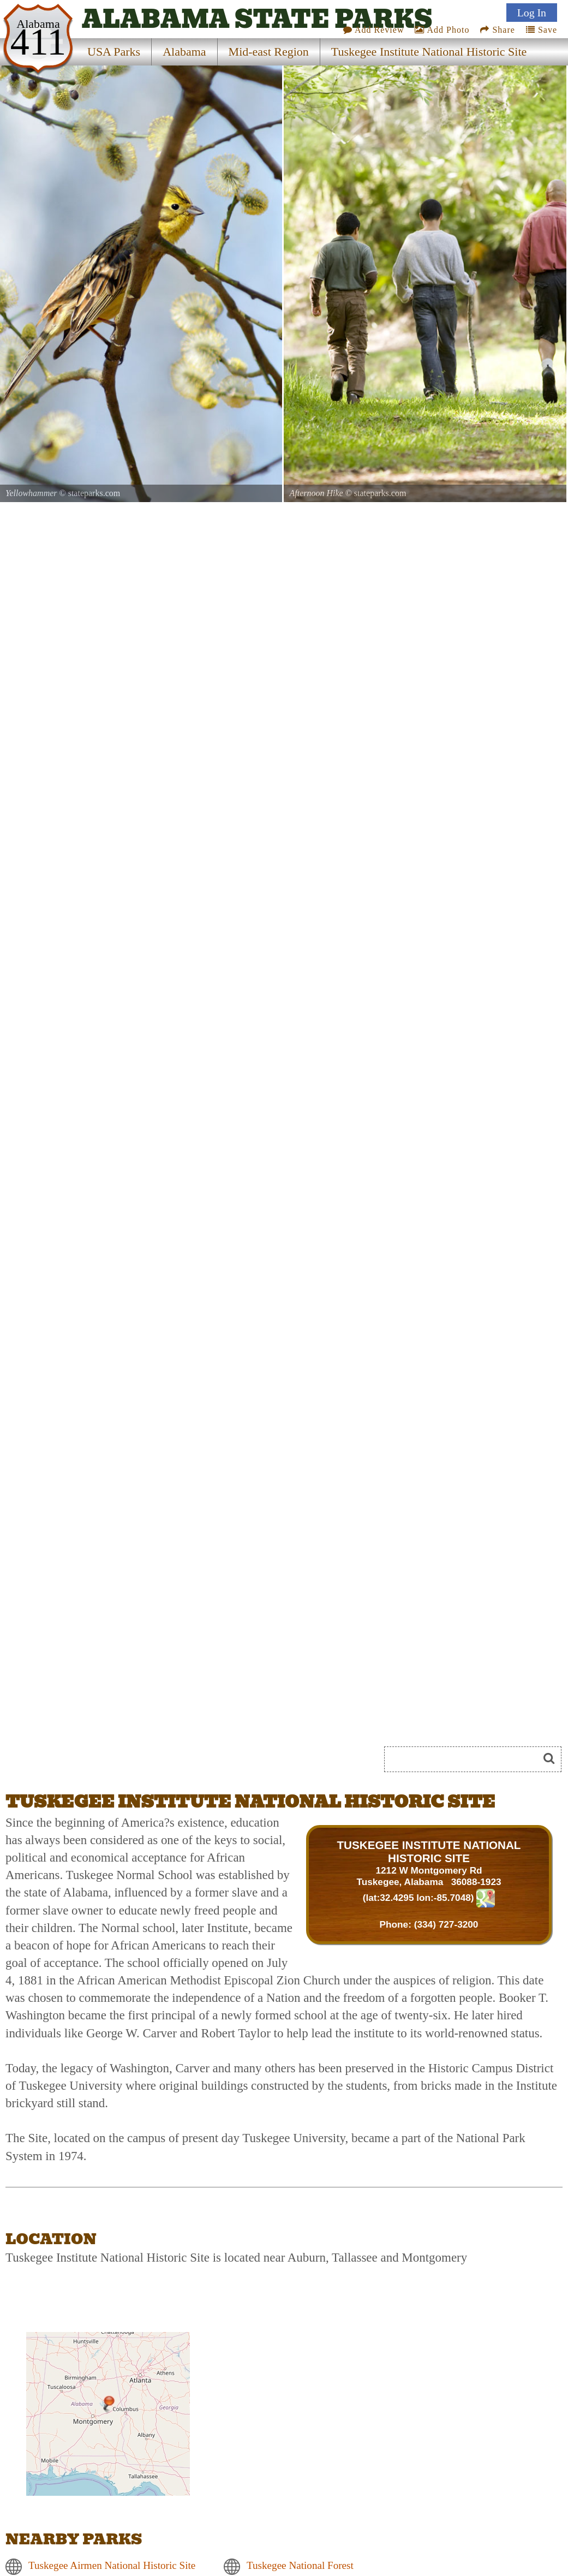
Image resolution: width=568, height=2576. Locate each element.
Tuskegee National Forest (300, 2565)
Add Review (373, 29)
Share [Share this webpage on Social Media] (497, 29)
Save (541, 29)
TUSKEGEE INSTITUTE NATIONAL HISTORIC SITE (429, 1851)
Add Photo (442, 29)
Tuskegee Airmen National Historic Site (111, 2565)
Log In (531, 13)
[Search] (466, 1759)
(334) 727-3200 (446, 1924)
